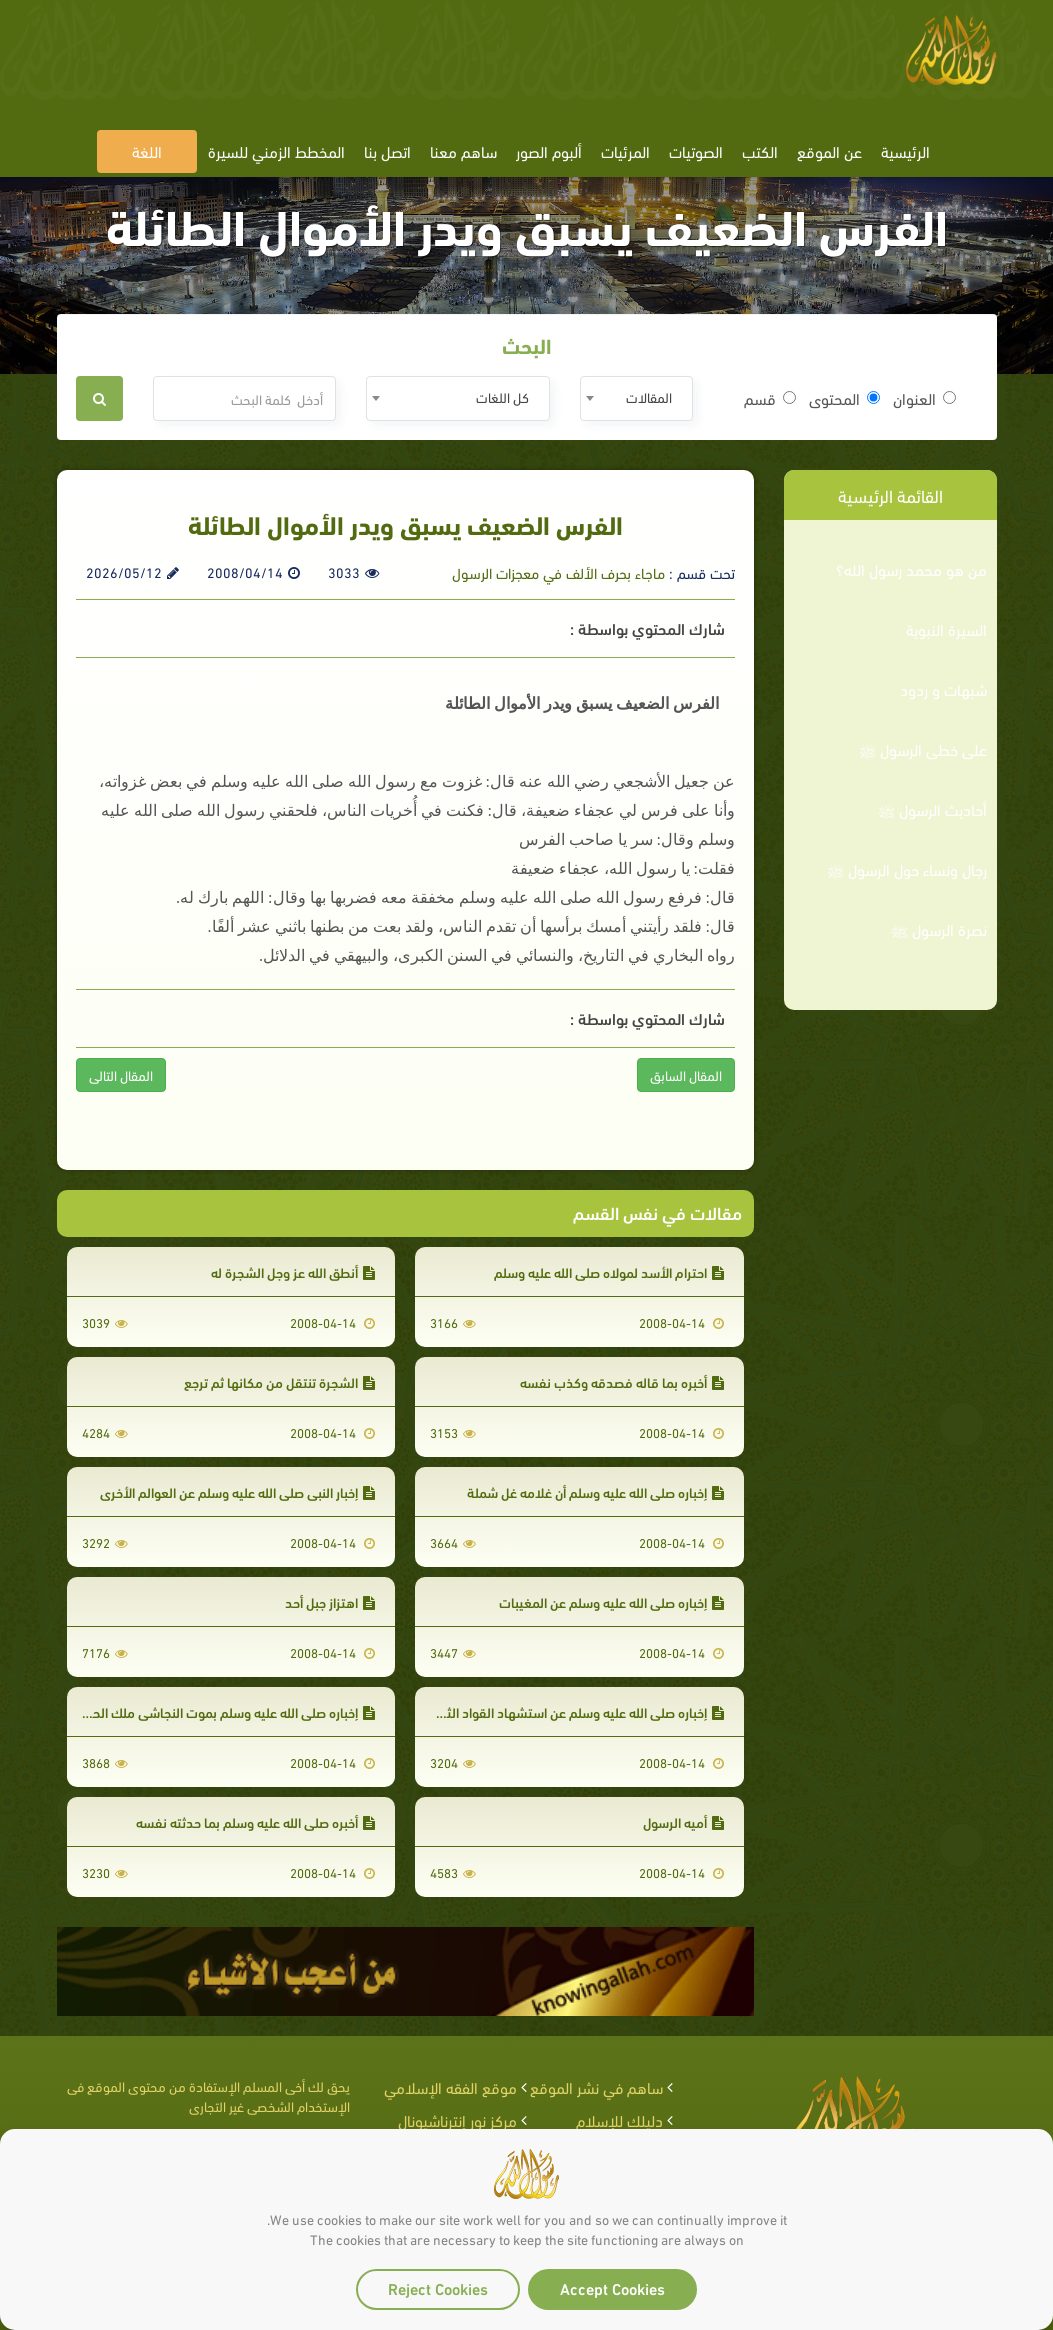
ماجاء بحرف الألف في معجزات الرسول (558, 572)
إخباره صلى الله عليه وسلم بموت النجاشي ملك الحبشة (222, 1711)
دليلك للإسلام (619, 2119)
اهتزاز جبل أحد (330, 1601)
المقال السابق (686, 1074)
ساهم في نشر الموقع (596, 2086)
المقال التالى (121, 1074)
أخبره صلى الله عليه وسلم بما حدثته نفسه (255, 1821)
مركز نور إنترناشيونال (457, 2119)
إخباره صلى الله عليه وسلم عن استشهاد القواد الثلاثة (574, 1711)
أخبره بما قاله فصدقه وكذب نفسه (622, 1381)
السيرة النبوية (946, 629)
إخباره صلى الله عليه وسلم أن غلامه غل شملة (595, 1491)
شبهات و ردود (943, 689)
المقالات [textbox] (649, 396)
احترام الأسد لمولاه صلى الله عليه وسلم (609, 1271)
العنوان (924, 398)
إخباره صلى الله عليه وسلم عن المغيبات (611, 1601)
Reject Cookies (438, 2287)
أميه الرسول (683, 1821)
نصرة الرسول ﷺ (939, 929)
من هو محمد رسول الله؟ (911, 569)
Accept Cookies (612, 2287)
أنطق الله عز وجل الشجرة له (293, 1271)
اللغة (147, 150)
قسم (770, 398)
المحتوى (844, 398)
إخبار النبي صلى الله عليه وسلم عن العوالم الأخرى (237, 1491)
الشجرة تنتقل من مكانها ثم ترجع (279, 1381)
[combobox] (636, 398)
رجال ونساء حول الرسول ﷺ (907, 869)
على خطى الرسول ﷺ (923, 749)
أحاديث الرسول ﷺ (932, 809)
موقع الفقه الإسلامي (450, 2086)
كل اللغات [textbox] (502, 396)
